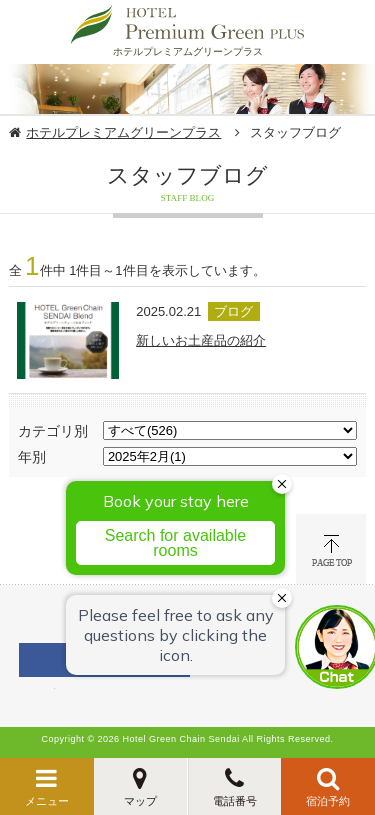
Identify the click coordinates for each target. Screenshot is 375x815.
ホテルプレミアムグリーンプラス (123, 132)
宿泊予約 (328, 801)
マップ (140, 801)
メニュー (47, 801)
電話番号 (235, 801)
